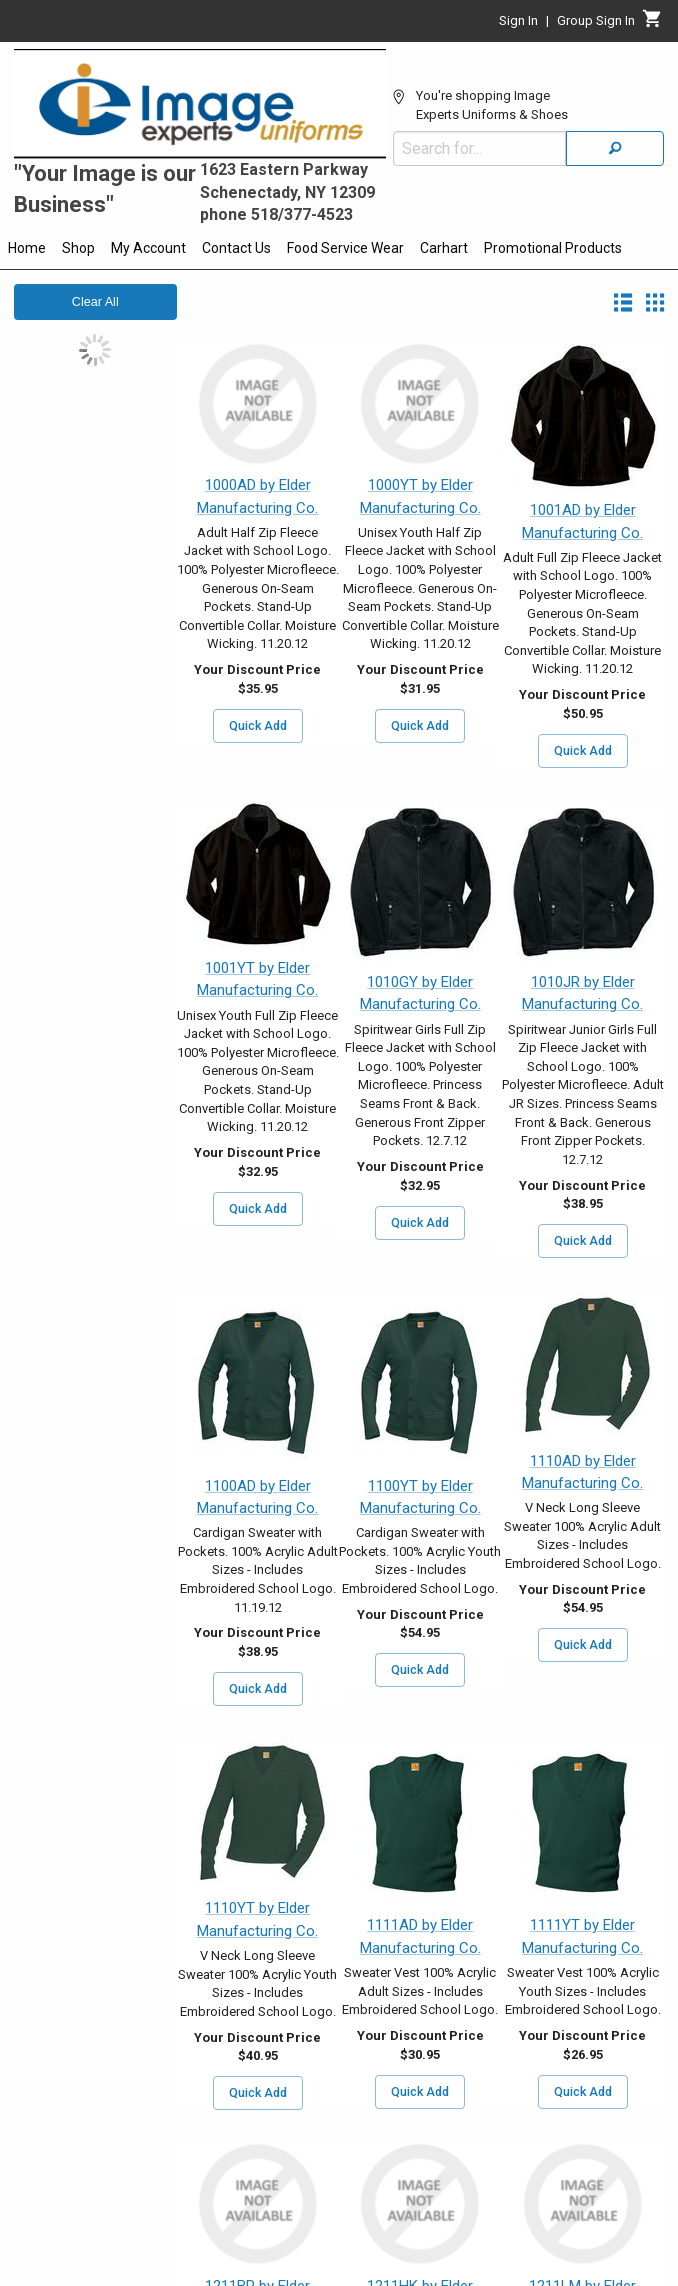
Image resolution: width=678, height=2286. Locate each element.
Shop (78, 248)
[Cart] (652, 24)
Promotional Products (553, 248)
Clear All (95, 302)
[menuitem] (27, 251)
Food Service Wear (345, 248)
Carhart (444, 248)
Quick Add (258, 726)
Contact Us (236, 248)
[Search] (615, 148)
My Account (148, 248)
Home (27, 248)
